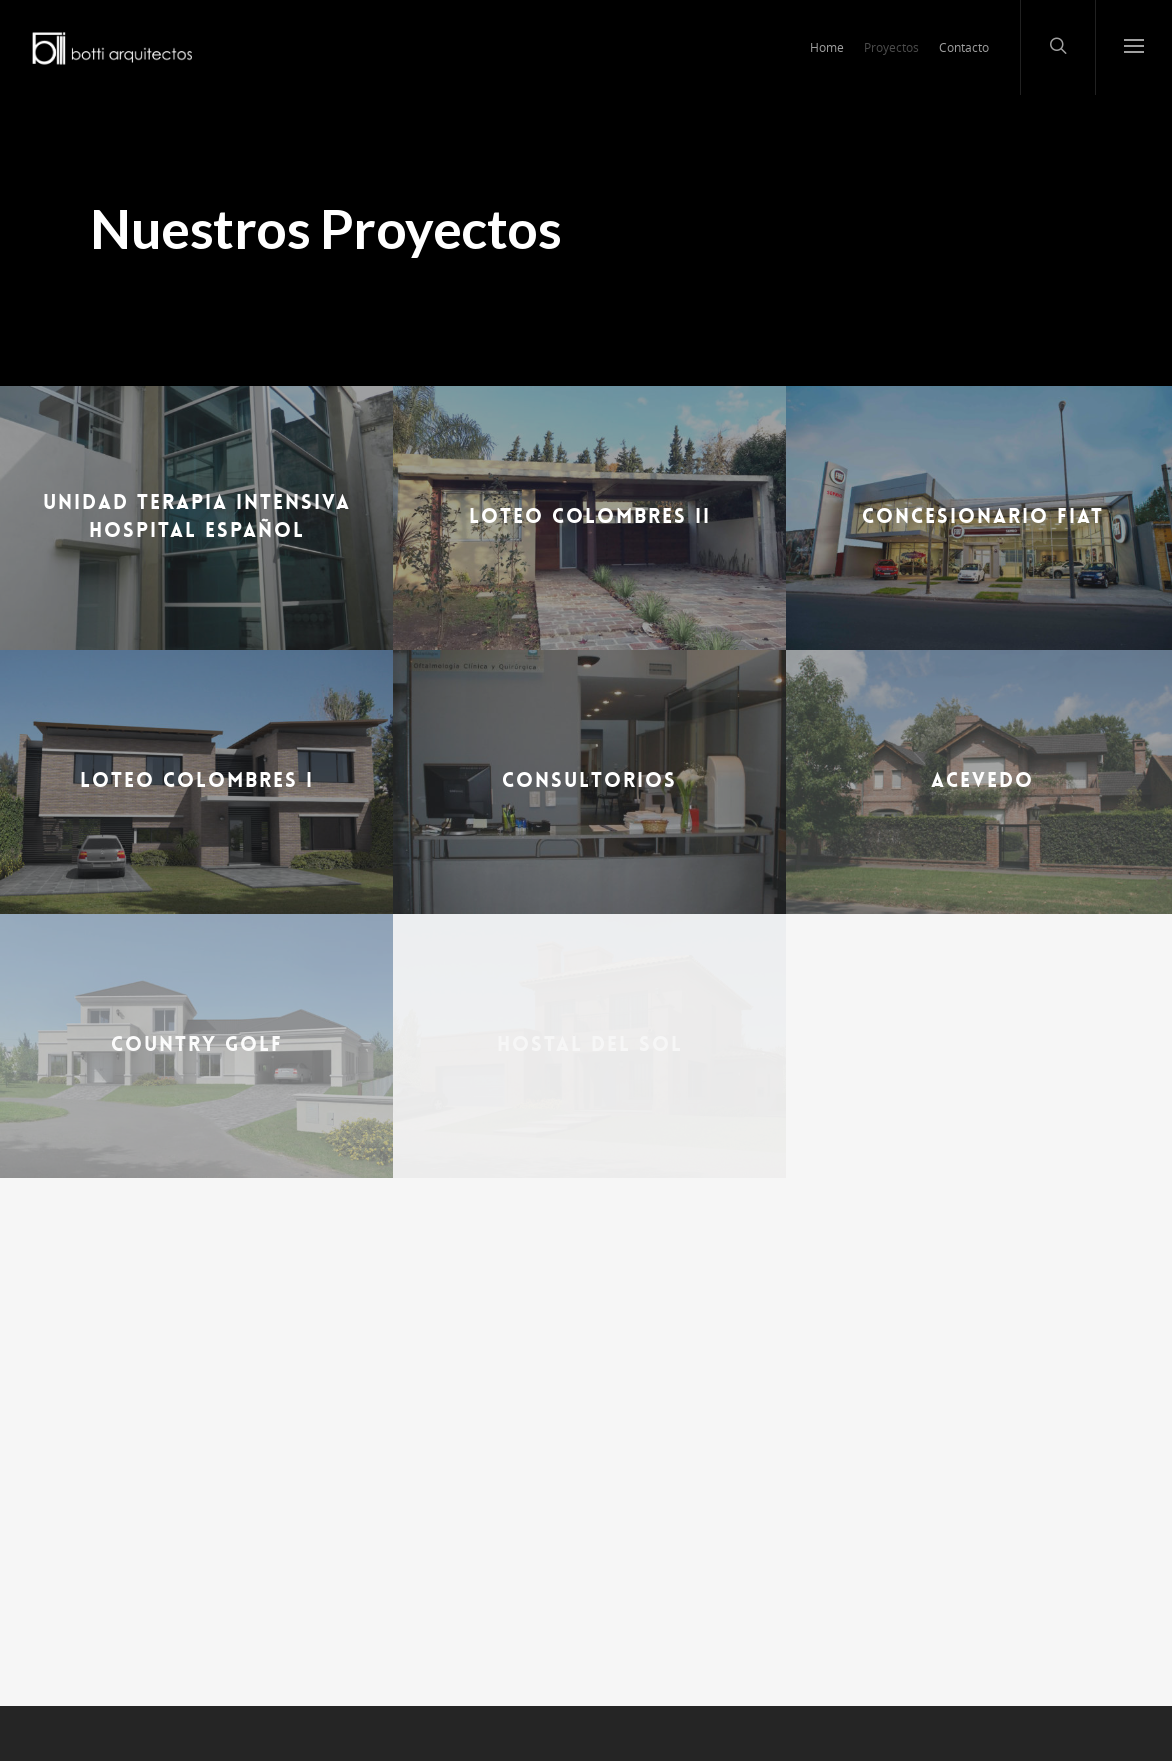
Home (827, 47)
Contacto (964, 47)
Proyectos (891, 47)
